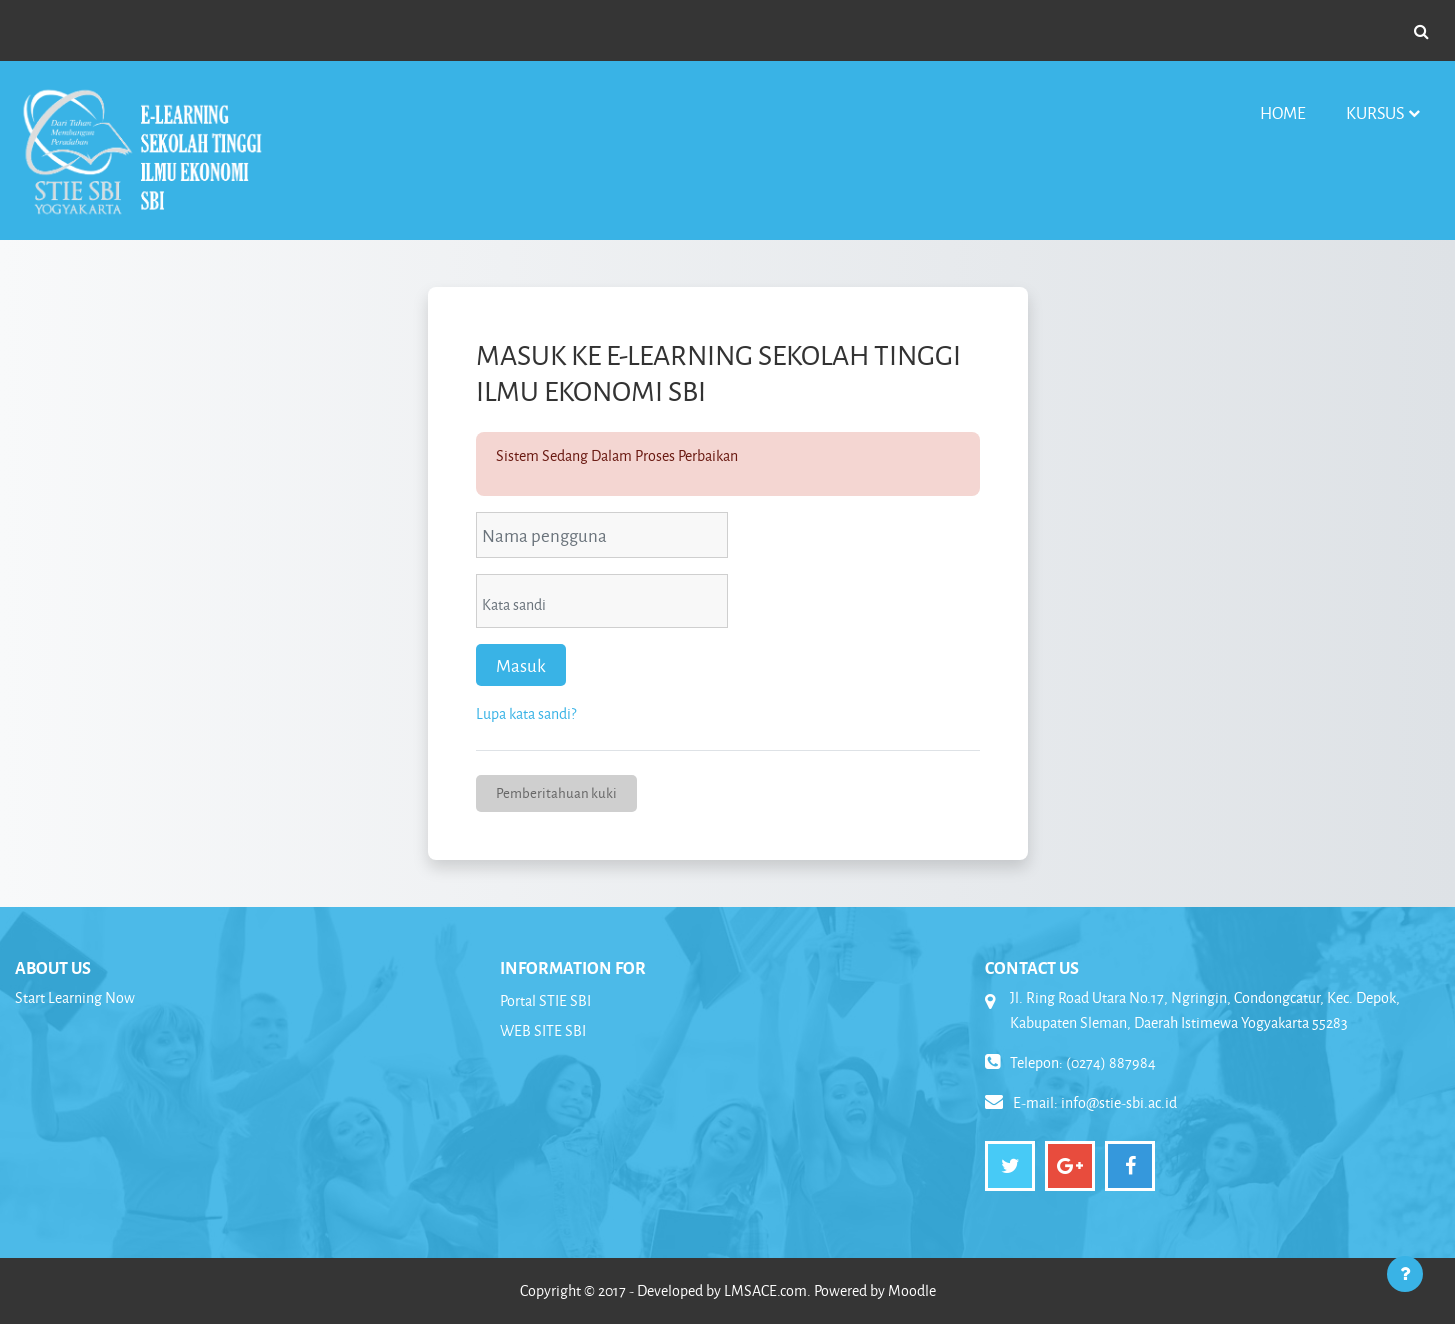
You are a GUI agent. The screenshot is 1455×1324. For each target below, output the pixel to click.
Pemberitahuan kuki (556, 792)
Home (1283, 112)
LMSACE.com (765, 1290)
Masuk (521, 665)
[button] (1421, 31)
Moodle (912, 1290)
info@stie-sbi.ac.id (1119, 1102)
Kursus (1375, 112)
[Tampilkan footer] (1405, 1274)
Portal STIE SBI (545, 1000)
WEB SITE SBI (543, 1030)
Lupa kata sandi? (526, 713)
